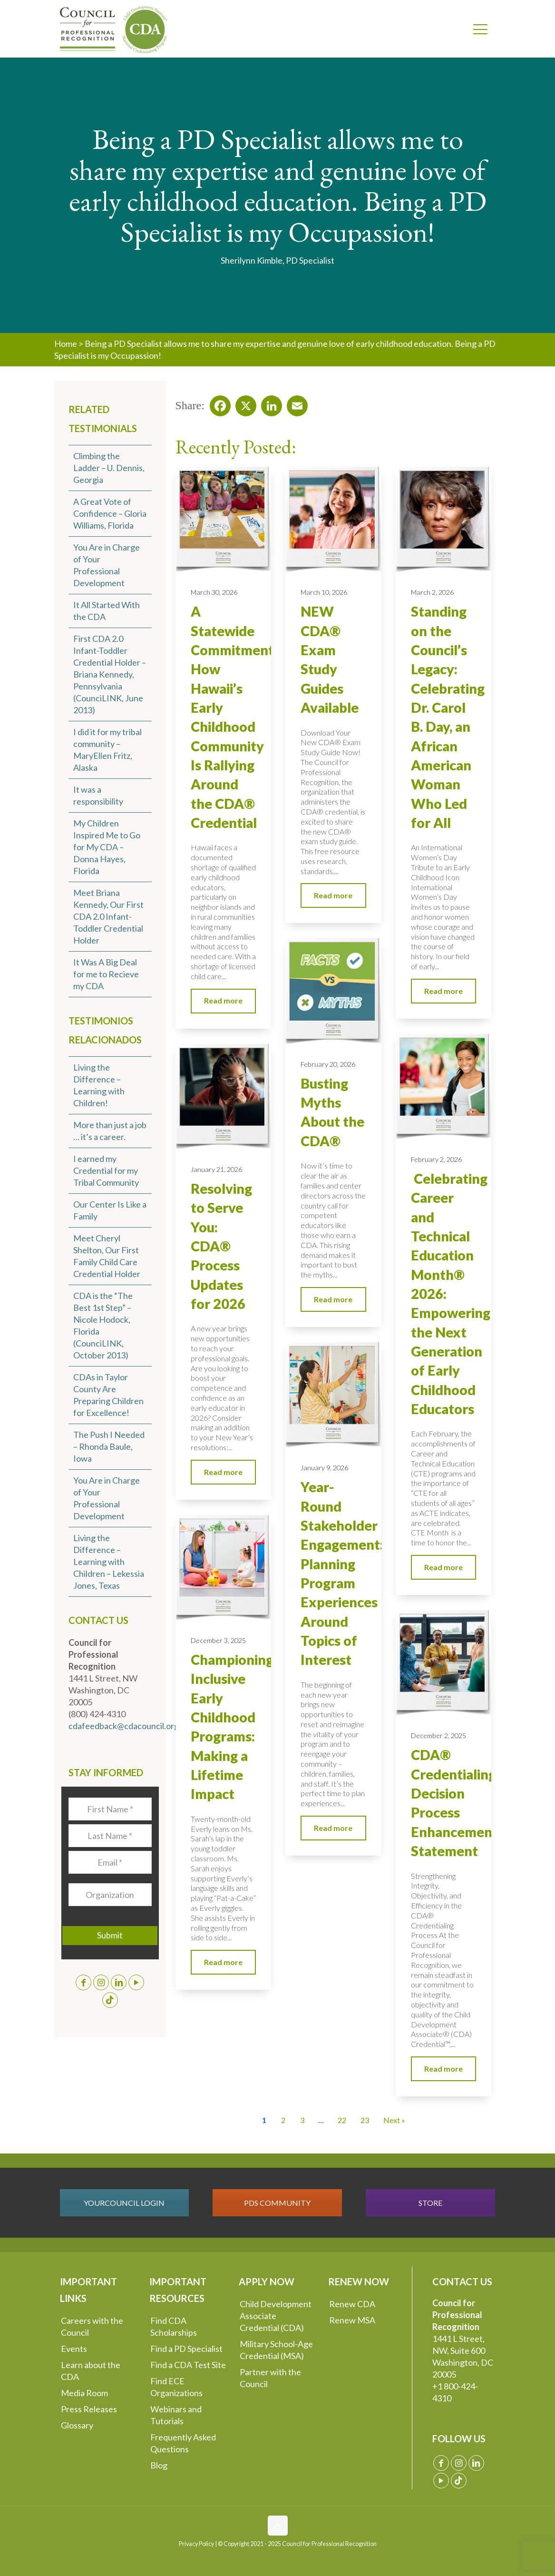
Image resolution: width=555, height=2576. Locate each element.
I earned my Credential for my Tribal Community (106, 1170)
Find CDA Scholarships (173, 2326)
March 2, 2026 (432, 592)
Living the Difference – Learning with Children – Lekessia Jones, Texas (108, 1562)
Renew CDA (352, 2304)
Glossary (77, 2425)
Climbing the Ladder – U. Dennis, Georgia (109, 468)
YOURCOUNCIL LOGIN (124, 2202)
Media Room (84, 2393)
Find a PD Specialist (186, 2348)
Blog (158, 2465)
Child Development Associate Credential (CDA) (276, 2316)
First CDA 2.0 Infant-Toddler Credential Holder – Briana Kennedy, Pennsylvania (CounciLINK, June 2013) (109, 674)
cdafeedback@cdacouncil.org (123, 1726)
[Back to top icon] (278, 2526)
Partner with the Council (270, 2378)
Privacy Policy (196, 2543)
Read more (223, 1000)
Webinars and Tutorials (176, 2415)
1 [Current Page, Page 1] (264, 2119)
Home (65, 343)
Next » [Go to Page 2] (394, 2119)
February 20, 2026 (328, 1064)
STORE (430, 2202)
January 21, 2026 (216, 1169)
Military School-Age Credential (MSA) (276, 2350)
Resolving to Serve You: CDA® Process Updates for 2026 (221, 1246)
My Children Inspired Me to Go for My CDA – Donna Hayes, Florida (106, 847)
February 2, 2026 (436, 1159)
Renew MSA (352, 2320)
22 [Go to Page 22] (342, 2119)
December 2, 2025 (438, 1735)
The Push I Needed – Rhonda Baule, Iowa (109, 1446)
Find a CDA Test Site (188, 2365)
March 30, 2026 (214, 592)
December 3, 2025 (218, 1640)
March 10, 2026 (324, 592)
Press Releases (89, 2409)
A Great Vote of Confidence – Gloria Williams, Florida (109, 513)
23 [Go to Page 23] (364, 2119)
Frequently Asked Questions (183, 2443)
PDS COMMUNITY (277, 2202)
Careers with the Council (92, 2326)
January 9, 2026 (324, 1468)
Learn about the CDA (90, 2371)
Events (74, 2348)
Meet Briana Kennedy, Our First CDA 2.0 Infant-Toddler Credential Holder (108, 916)
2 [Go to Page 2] (283, 2119)
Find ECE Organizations (176, 2387)
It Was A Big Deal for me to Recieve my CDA (106, 974)
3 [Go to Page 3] (302, 2119)
